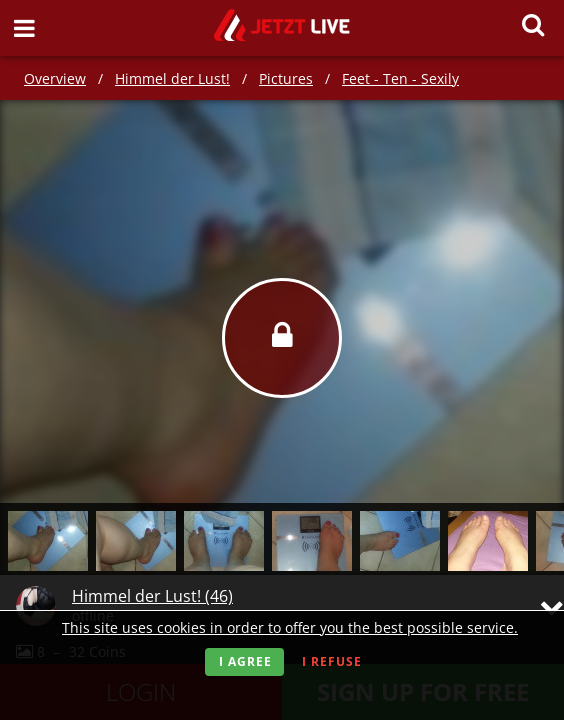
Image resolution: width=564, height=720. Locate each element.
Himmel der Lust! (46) (152, 596)
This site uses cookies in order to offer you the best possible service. (290, 627)
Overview (55, 78)
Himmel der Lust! (172, 78)
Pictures (286, 78)
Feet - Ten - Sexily (400, 78)
